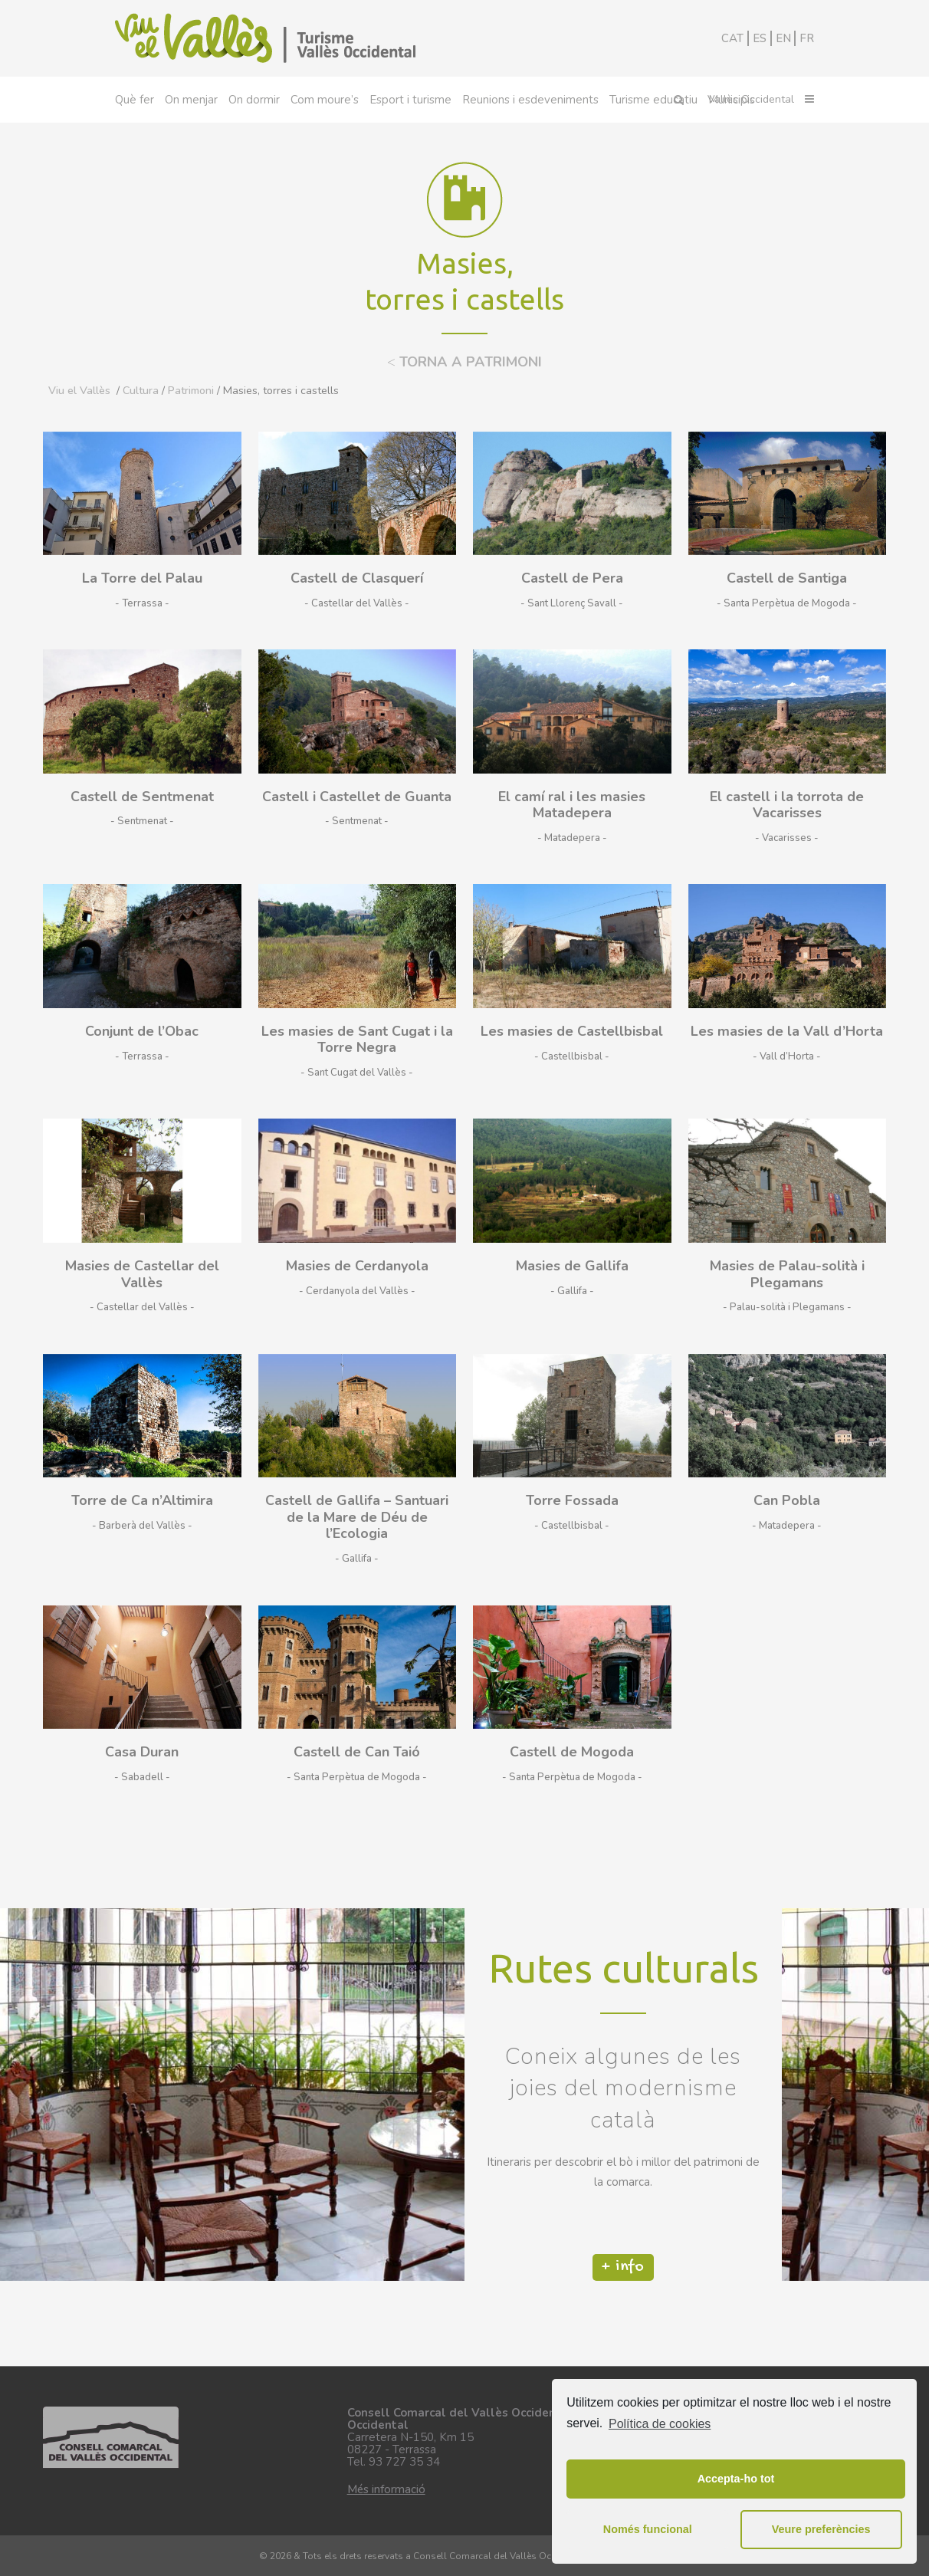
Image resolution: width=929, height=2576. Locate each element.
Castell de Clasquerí (357, 578)
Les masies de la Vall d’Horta (787, 1031)
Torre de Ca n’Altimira (142, 1500)
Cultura (141, 390)
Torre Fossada (572, 1500)
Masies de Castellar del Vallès (142, 1274)
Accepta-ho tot (736, 2478)
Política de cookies (660, 2423)
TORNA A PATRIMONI (464, 362)
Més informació (386, 2489)
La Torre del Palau (142, 578)
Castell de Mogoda (572, 1752)
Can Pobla (786, 1500)
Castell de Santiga (787, 578)
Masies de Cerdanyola (357, 1266)
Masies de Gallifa (572, 1266)
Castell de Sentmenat (142, 796)
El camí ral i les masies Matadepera (571, 805)
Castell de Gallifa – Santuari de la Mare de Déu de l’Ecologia (356, 1517)
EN (783, 38)
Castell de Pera (572, 578)
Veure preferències (821, 2529)
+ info (623, 2275)
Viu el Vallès (79, 390)
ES (760, 38)
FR (806, 38)
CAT (732, 38)
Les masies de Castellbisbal (572, 1031)
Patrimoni (191, 390)
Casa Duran (142, 1752)
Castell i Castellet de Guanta (356, 796)
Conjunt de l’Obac (142, 1031)
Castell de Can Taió (357, 1752)
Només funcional (647, 2529)
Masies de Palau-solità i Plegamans (787, 1274)
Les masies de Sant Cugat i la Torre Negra (357, 1039)
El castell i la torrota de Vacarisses (787, 805)
